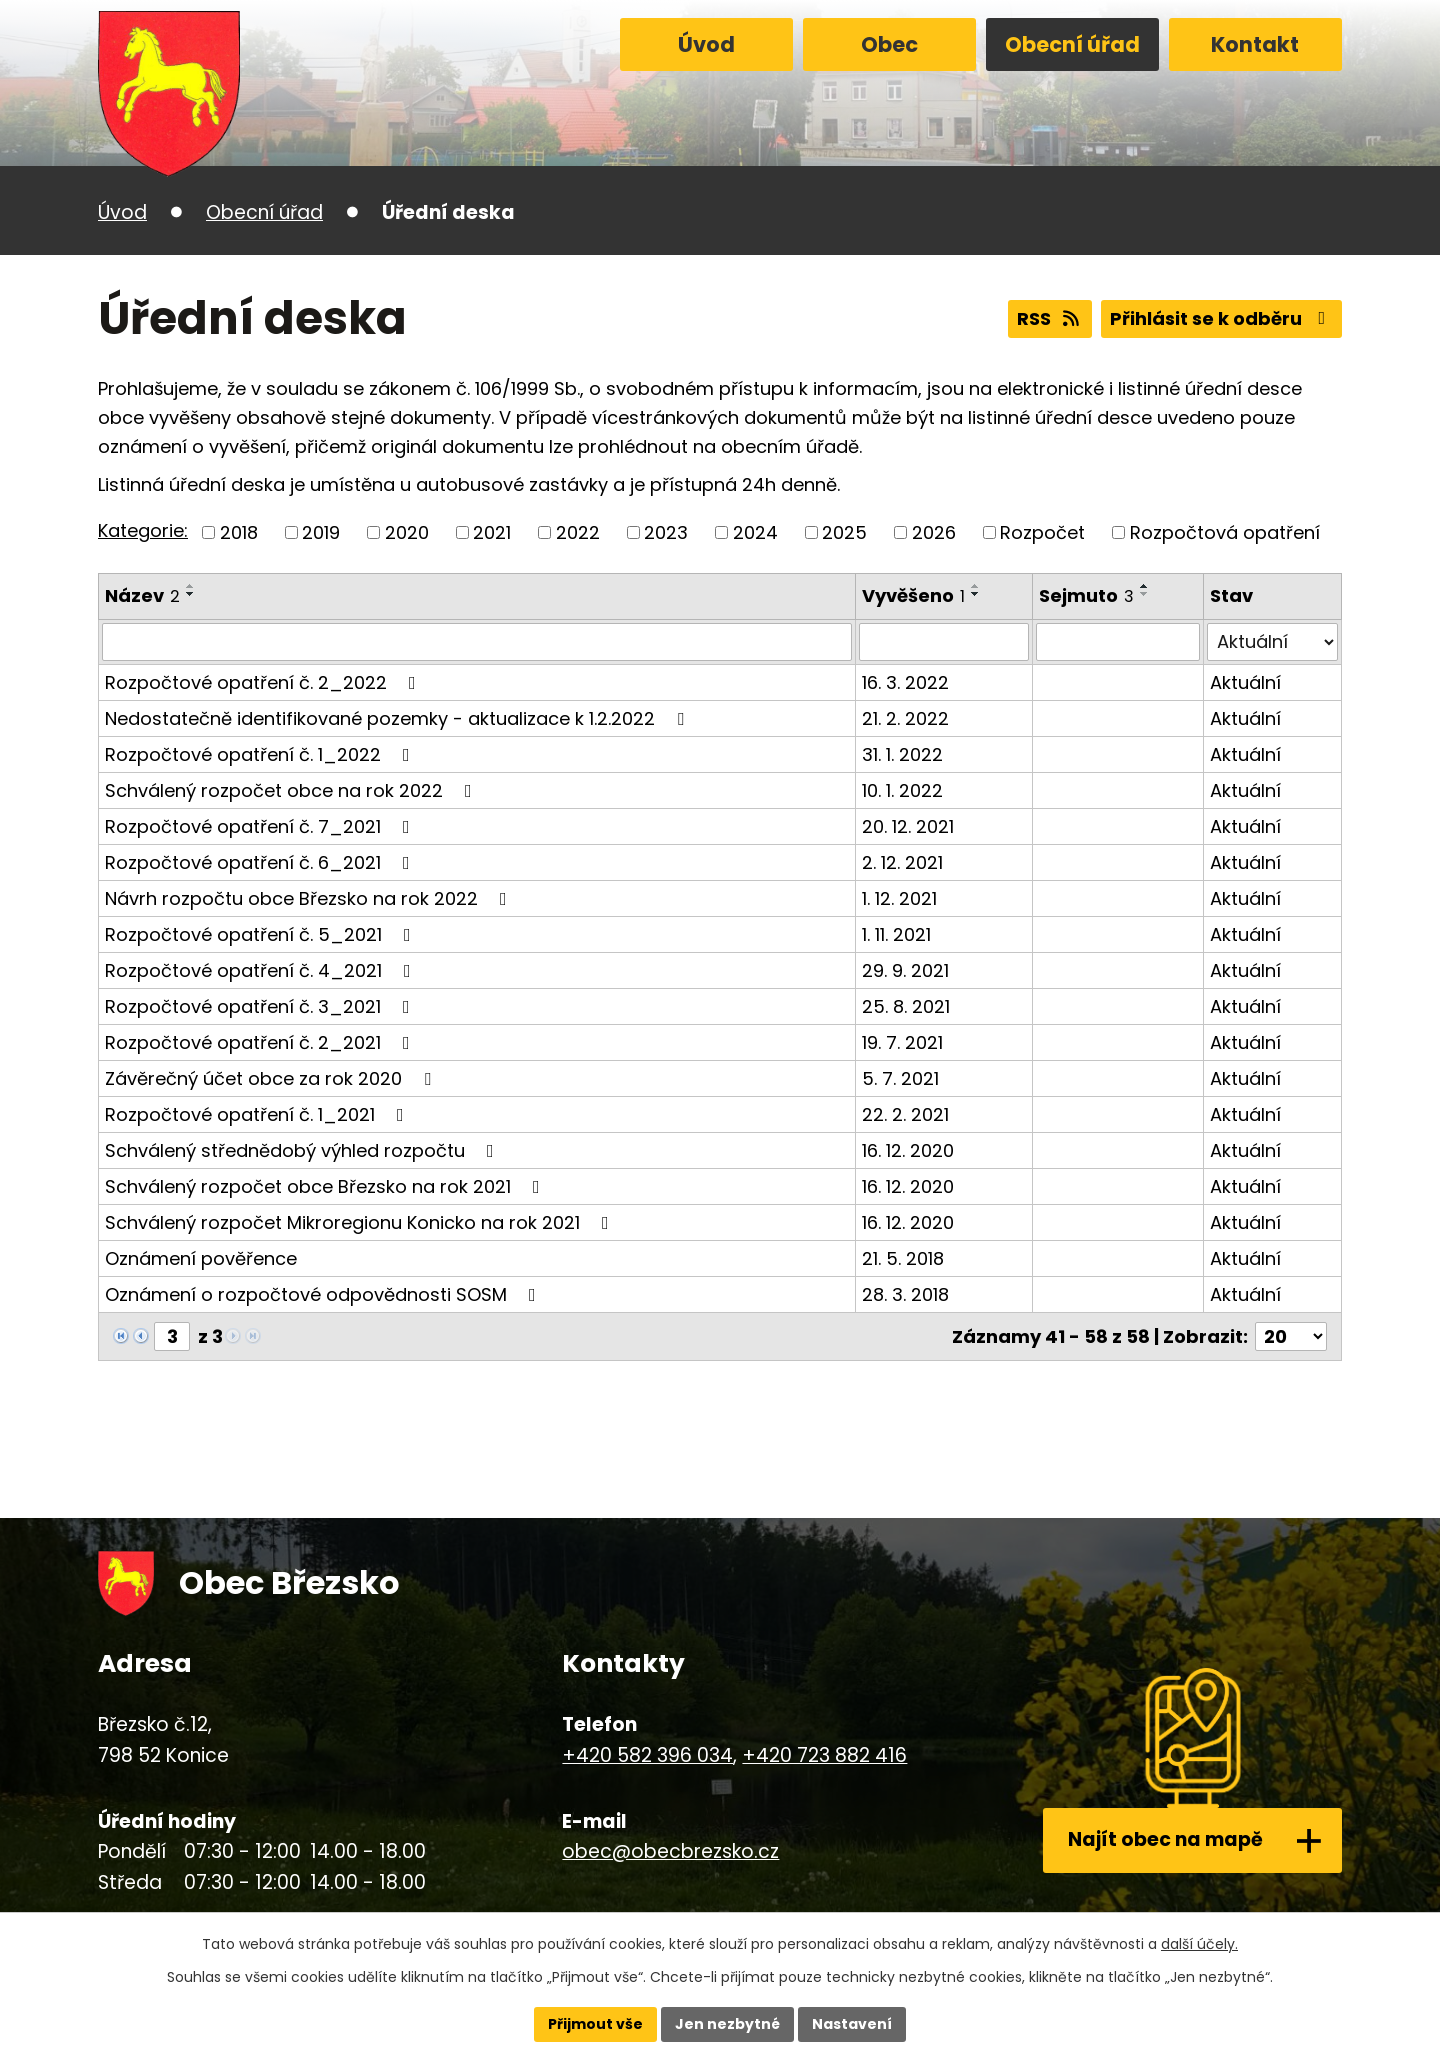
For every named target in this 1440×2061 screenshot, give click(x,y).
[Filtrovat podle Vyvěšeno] (944, 642)
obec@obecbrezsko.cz (670, 1851)
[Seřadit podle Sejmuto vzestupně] (1145, 586)
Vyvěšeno (913, 595)
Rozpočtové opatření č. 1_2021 (258, 1114)
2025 (844, 532)
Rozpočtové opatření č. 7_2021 (261, 826)
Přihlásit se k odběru (1222, 318)
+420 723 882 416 (824, 1755)
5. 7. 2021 (900, 1078)
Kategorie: (143, 530)
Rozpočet (1042, 532)
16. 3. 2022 (905, 682)
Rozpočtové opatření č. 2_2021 (261, 1042)
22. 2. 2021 (905, 1114)
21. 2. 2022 (905, 718)
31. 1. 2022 (902, 754)
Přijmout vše (595, 2024)
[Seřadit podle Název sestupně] (191, 594)
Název (142, 595)
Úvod (706, 44)
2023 (666, 532)
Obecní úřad (1072, 44)
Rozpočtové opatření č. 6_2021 (261, 862)
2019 (321, 532)
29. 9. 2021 (905, 970)
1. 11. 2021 (896, 934)
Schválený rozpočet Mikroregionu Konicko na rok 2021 (361, 1222)
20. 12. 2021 (908, 826)
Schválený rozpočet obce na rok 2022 (292, 790)
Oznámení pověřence (201, 1258)
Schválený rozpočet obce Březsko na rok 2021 (326, 1186)
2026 (934, 532)
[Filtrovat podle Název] (477, 642)
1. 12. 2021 (899, 898)
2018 (239, 532)
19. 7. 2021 (902, 1042)
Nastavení (852, 2024)
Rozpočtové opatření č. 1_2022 (261, 754)
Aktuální (1245, 682)
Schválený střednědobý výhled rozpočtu (303, 1150)
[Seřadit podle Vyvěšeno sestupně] (976, 594)
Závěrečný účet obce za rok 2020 (272, 1078)
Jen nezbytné (727, 2024)
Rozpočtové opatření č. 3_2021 (261, 1006)
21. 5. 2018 (903, 1258)
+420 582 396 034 (647, 1755)
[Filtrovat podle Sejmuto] (1118, 642)
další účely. (1199, 1944)
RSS (1050, 318)
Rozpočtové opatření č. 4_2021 (262, 970)
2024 (755, 532)
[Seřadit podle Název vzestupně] (191, 586)
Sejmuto (1086, 595)
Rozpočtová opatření (1225, 532)
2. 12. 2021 (902, 862)
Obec (889, 44)
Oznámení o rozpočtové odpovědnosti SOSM (324, 1294)
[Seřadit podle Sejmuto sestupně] (1145, 594)
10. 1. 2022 (902, 790)
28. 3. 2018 (905, 1294)
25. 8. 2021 (906, 1006)
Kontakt (1255, 44)
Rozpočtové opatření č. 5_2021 (262, 934)
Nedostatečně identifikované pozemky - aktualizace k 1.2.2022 (398, 718)
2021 (492, 532)
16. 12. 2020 (908, 1150)
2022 (578, 532)
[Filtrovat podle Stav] (1272, 642)
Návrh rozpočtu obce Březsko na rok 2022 (310, 898)
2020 (407, 532)
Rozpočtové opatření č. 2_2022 (264, 682)
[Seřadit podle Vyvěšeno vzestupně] (976, 586)
